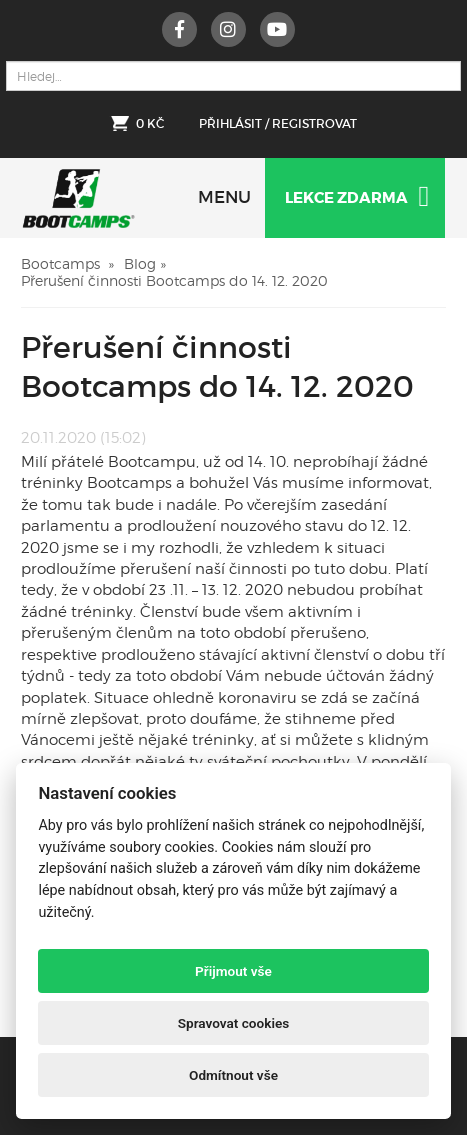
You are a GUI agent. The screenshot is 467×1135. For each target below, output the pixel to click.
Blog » (145, 263)
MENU (224, 197)
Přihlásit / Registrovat (278, 123)
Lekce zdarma (357, 196)
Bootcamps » (67, 263)
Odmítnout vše (233, 1075)
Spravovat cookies (234, 1023)
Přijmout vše (233, 971)
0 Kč (150, 123)
